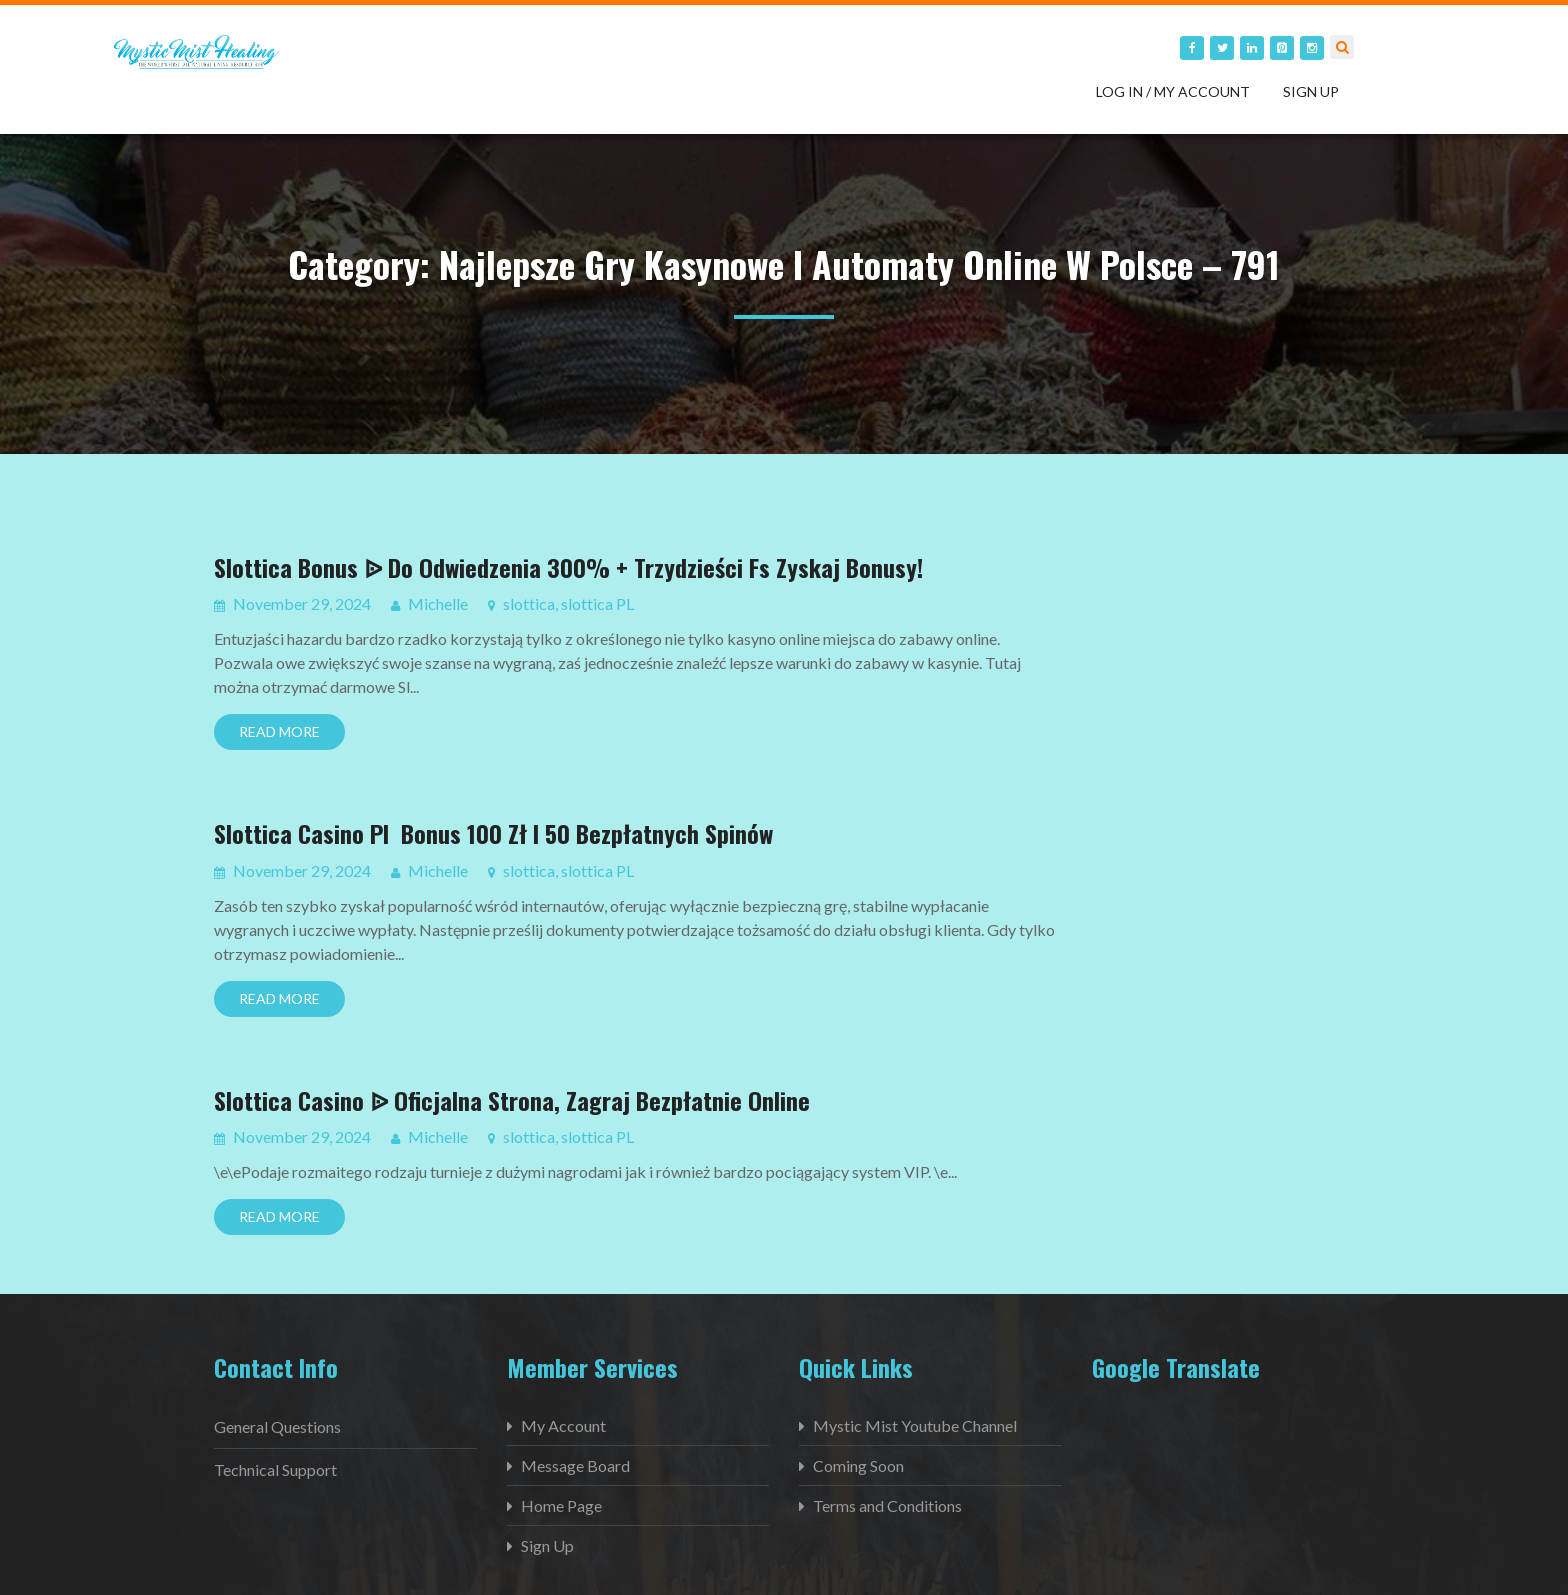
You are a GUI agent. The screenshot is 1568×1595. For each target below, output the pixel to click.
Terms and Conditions (887, 1505)
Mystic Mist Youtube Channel (915, 1425)
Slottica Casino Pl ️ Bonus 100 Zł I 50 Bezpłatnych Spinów (493, 833)
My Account (563, 1425)
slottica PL (597, 603)
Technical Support (275, 1469)
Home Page (561, 1505)
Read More (279, 731)
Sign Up (1311, 91)
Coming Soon (858, 1465)
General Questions (277, 1426)
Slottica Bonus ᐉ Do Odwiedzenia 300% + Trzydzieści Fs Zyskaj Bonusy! (568, 567)
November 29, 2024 (300, 603)
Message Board (575, 1465)
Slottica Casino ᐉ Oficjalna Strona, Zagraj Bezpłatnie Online (512, 1100)
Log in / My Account (1173, 91)
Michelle (438, 603)
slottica (529, 603)
